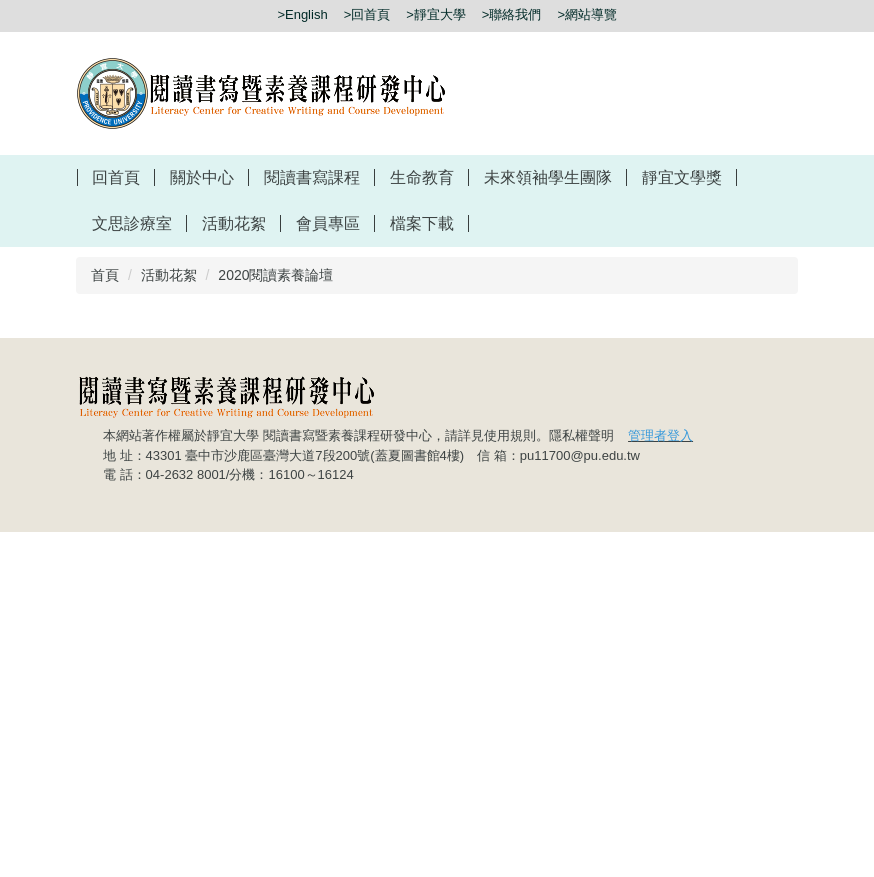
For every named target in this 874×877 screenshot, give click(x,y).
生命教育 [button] (422, 177)
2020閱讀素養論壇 (275, 275)
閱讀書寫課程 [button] (312, 177)
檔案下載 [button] (422, 223)
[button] (768, 459)
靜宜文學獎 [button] (682, 177)
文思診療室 (132, 223)
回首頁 (116, 177)
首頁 (105, 275)
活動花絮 (169, 275)
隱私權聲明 (581, 780)
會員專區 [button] (328, 223)
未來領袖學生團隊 (548, 177)
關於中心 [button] (202, 177)
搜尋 (786, 15)
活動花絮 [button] (234, 223)
